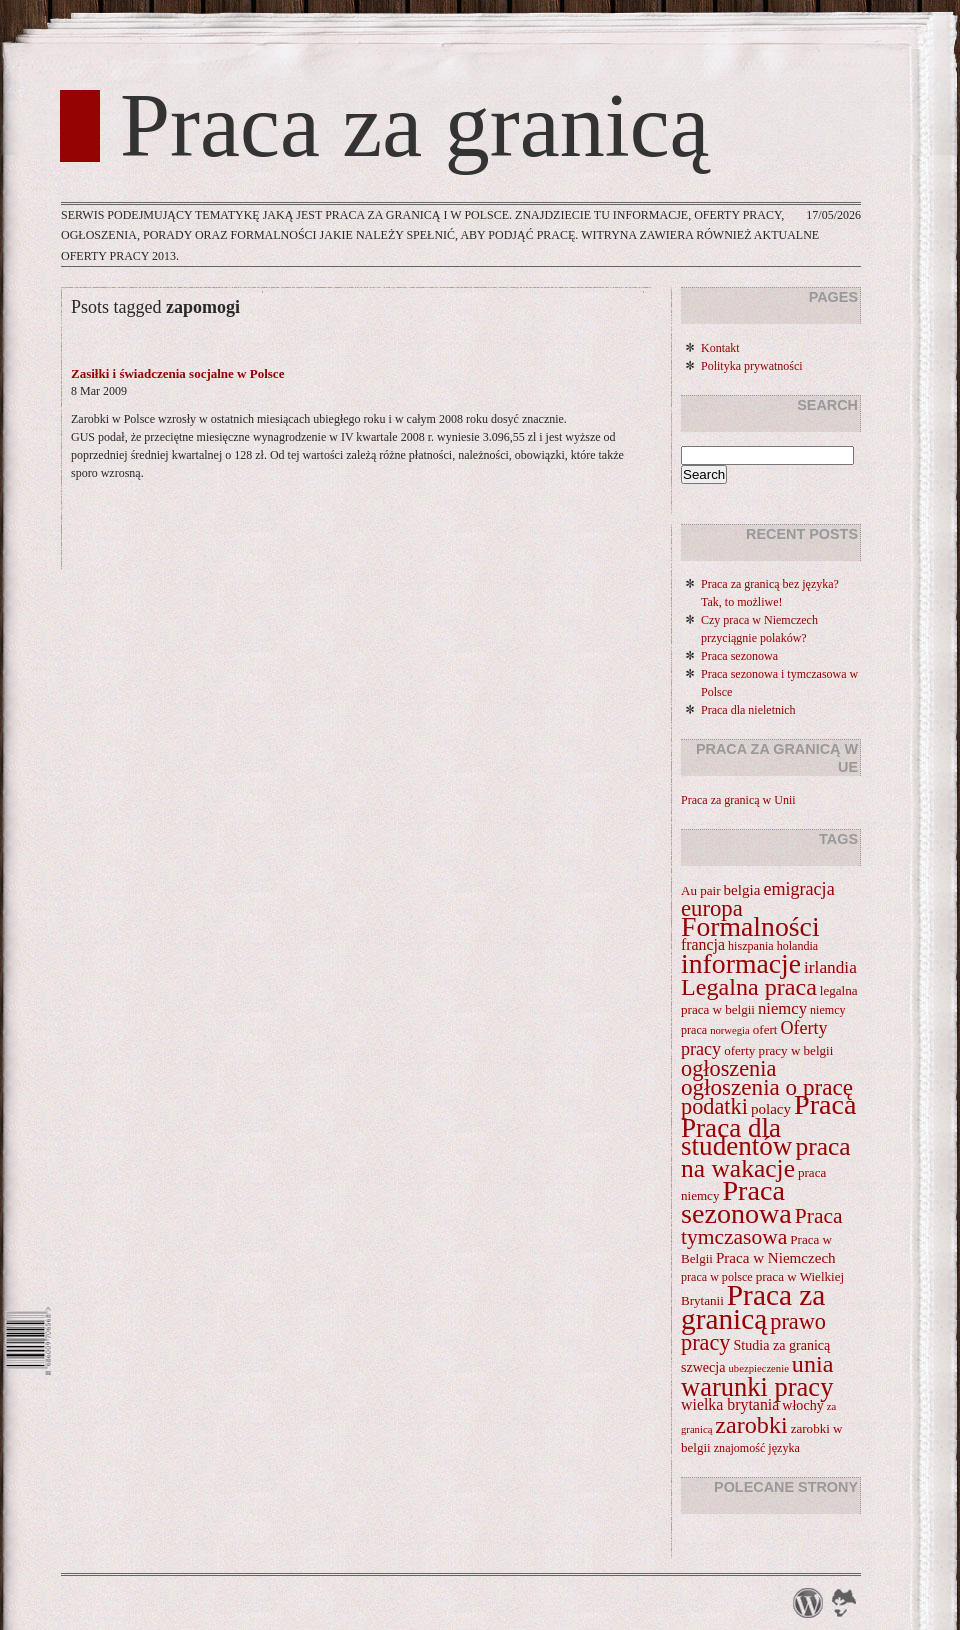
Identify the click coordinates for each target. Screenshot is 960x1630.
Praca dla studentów (736, 1137)
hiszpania (751, 946)
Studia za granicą (782, 1345)
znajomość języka (757, 1448)
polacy (771, 1109)
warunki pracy (757, 1387)
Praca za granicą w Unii (738, 800)
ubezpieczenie (759, 1368)
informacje (741, 963)
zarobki (751, 1425)
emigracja (798, 889)
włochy (802, 1405)
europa (712, 908)
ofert (765, 1029)
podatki (714, 1106)
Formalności (750, 926)
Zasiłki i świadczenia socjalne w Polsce (177, 373)
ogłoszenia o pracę (767, 1087)
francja (703, 944)
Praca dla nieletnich (748, 710)
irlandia (830, 967)
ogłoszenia (728, 1068)
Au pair (701, 890)
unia (813, 1364)
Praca (825, 1104)
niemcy (782, 1008)
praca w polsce (717, 1277)
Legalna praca (749, 987)
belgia (742, 890)
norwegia (730, 1030)
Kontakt (720, 348)
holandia (798, 946)
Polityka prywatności (752, 366)
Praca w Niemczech (776, 1258)
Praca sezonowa (739, 656)
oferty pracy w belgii (778, 1050)
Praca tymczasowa (762, 1226)
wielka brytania (730, 1404)
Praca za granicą (415, 126)
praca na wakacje (766, 1157)
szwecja (703, 1367)
